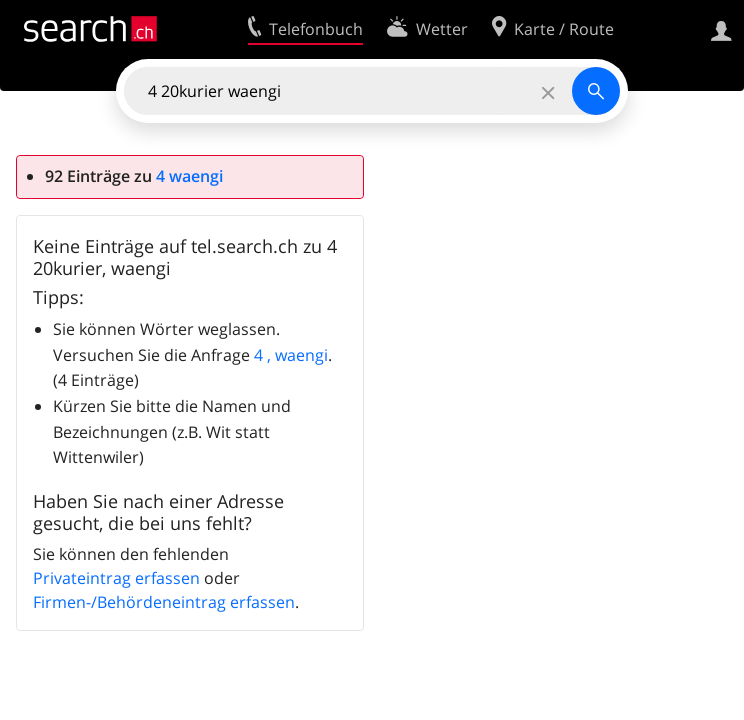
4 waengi (189, 176)
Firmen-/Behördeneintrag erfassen (164, 602)
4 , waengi (291, 355)
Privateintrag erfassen (116, 578)
